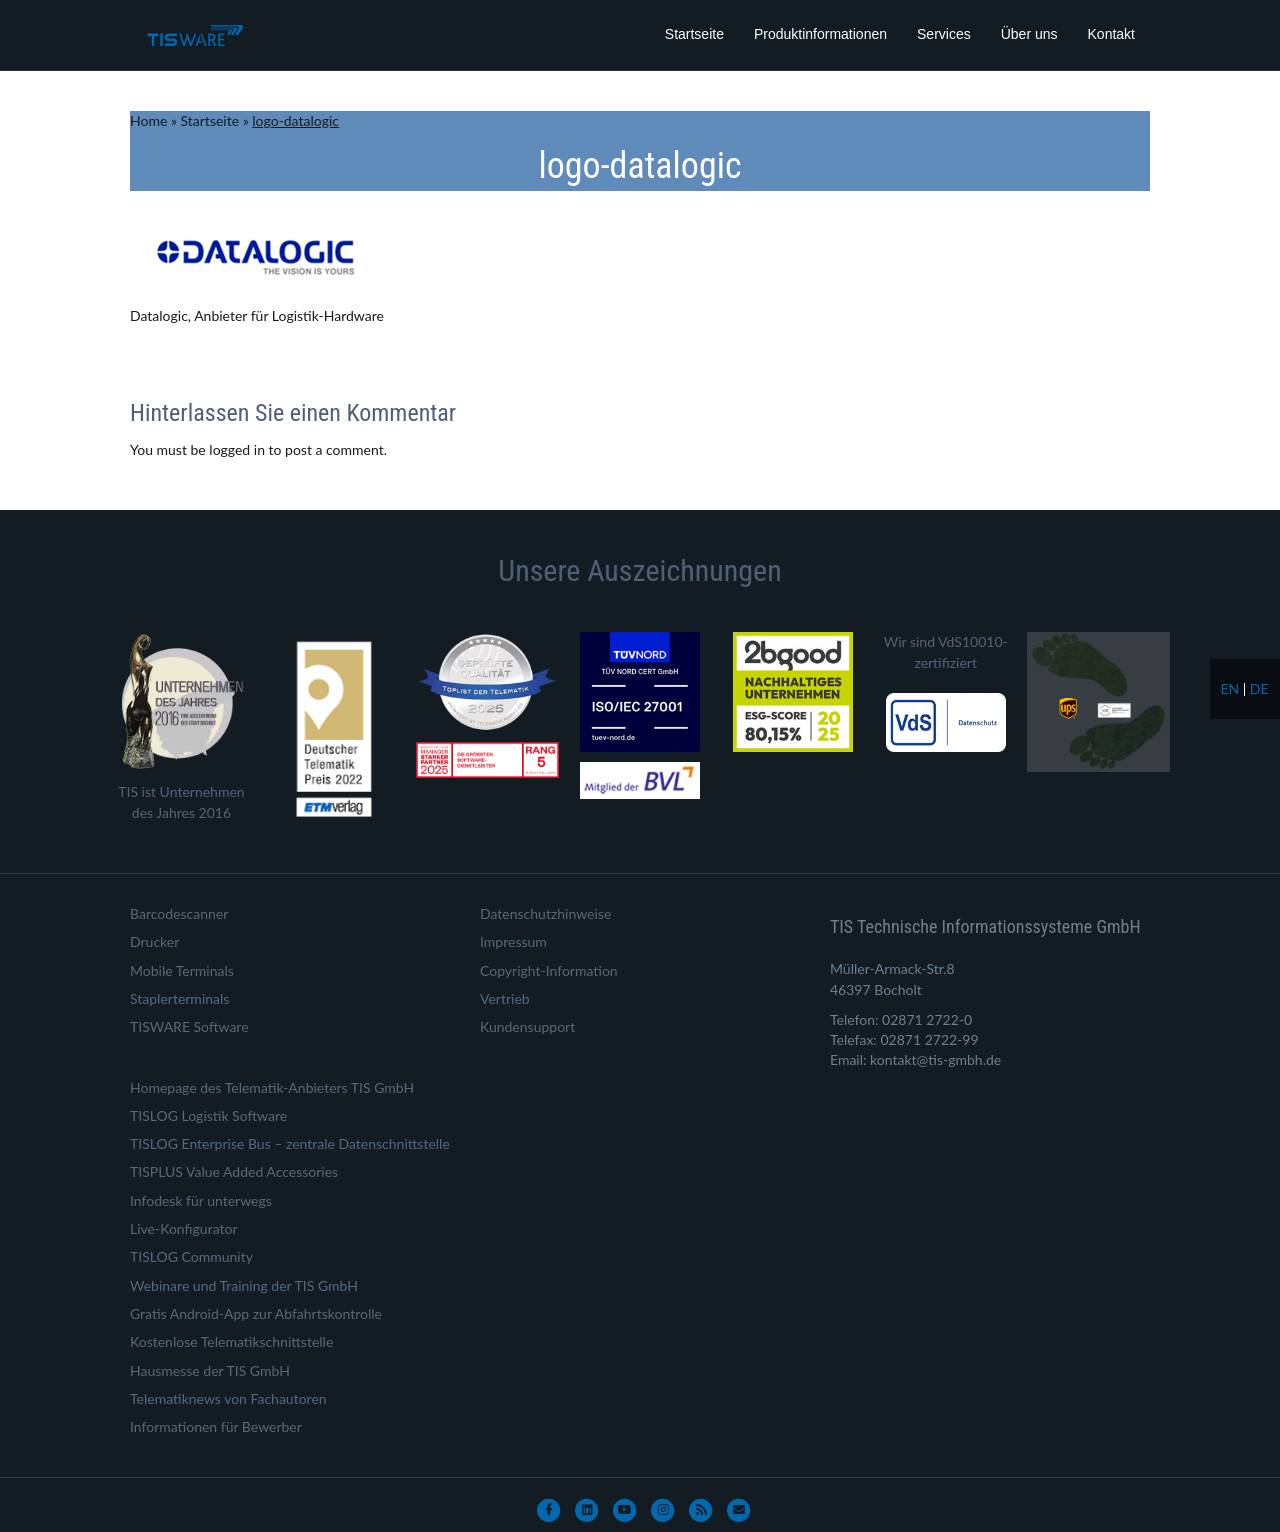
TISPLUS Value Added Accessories (234, 1171)
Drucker (154, 941)
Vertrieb (505, 998)
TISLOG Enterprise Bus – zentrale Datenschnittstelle (290, 1143)
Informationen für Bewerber (216, 1426)
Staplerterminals (179, 998)
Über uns (1029, 34)
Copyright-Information (549, 970)
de (1259, 688)
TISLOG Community (191, 1256)
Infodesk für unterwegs (201, 1200)
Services (944, 34)
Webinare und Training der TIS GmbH (244, 1285)
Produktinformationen (820, 34)
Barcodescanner (179, 913)
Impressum (513, 941)
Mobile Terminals (182, 970)
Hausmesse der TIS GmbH (210, 1370)
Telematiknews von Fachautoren (228, 1398)
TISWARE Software (189, 1026)
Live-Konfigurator (184, 1228)
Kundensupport (527, 1026)
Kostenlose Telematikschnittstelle (231, 1341)
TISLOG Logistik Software (208, 1115)
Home (148, 120)
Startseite (694, 34)
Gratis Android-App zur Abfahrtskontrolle (256, 1313)
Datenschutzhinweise (545, 913)
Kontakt (1111, 34)
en (1229, 688)
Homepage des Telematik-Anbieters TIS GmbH (272, 1087)
